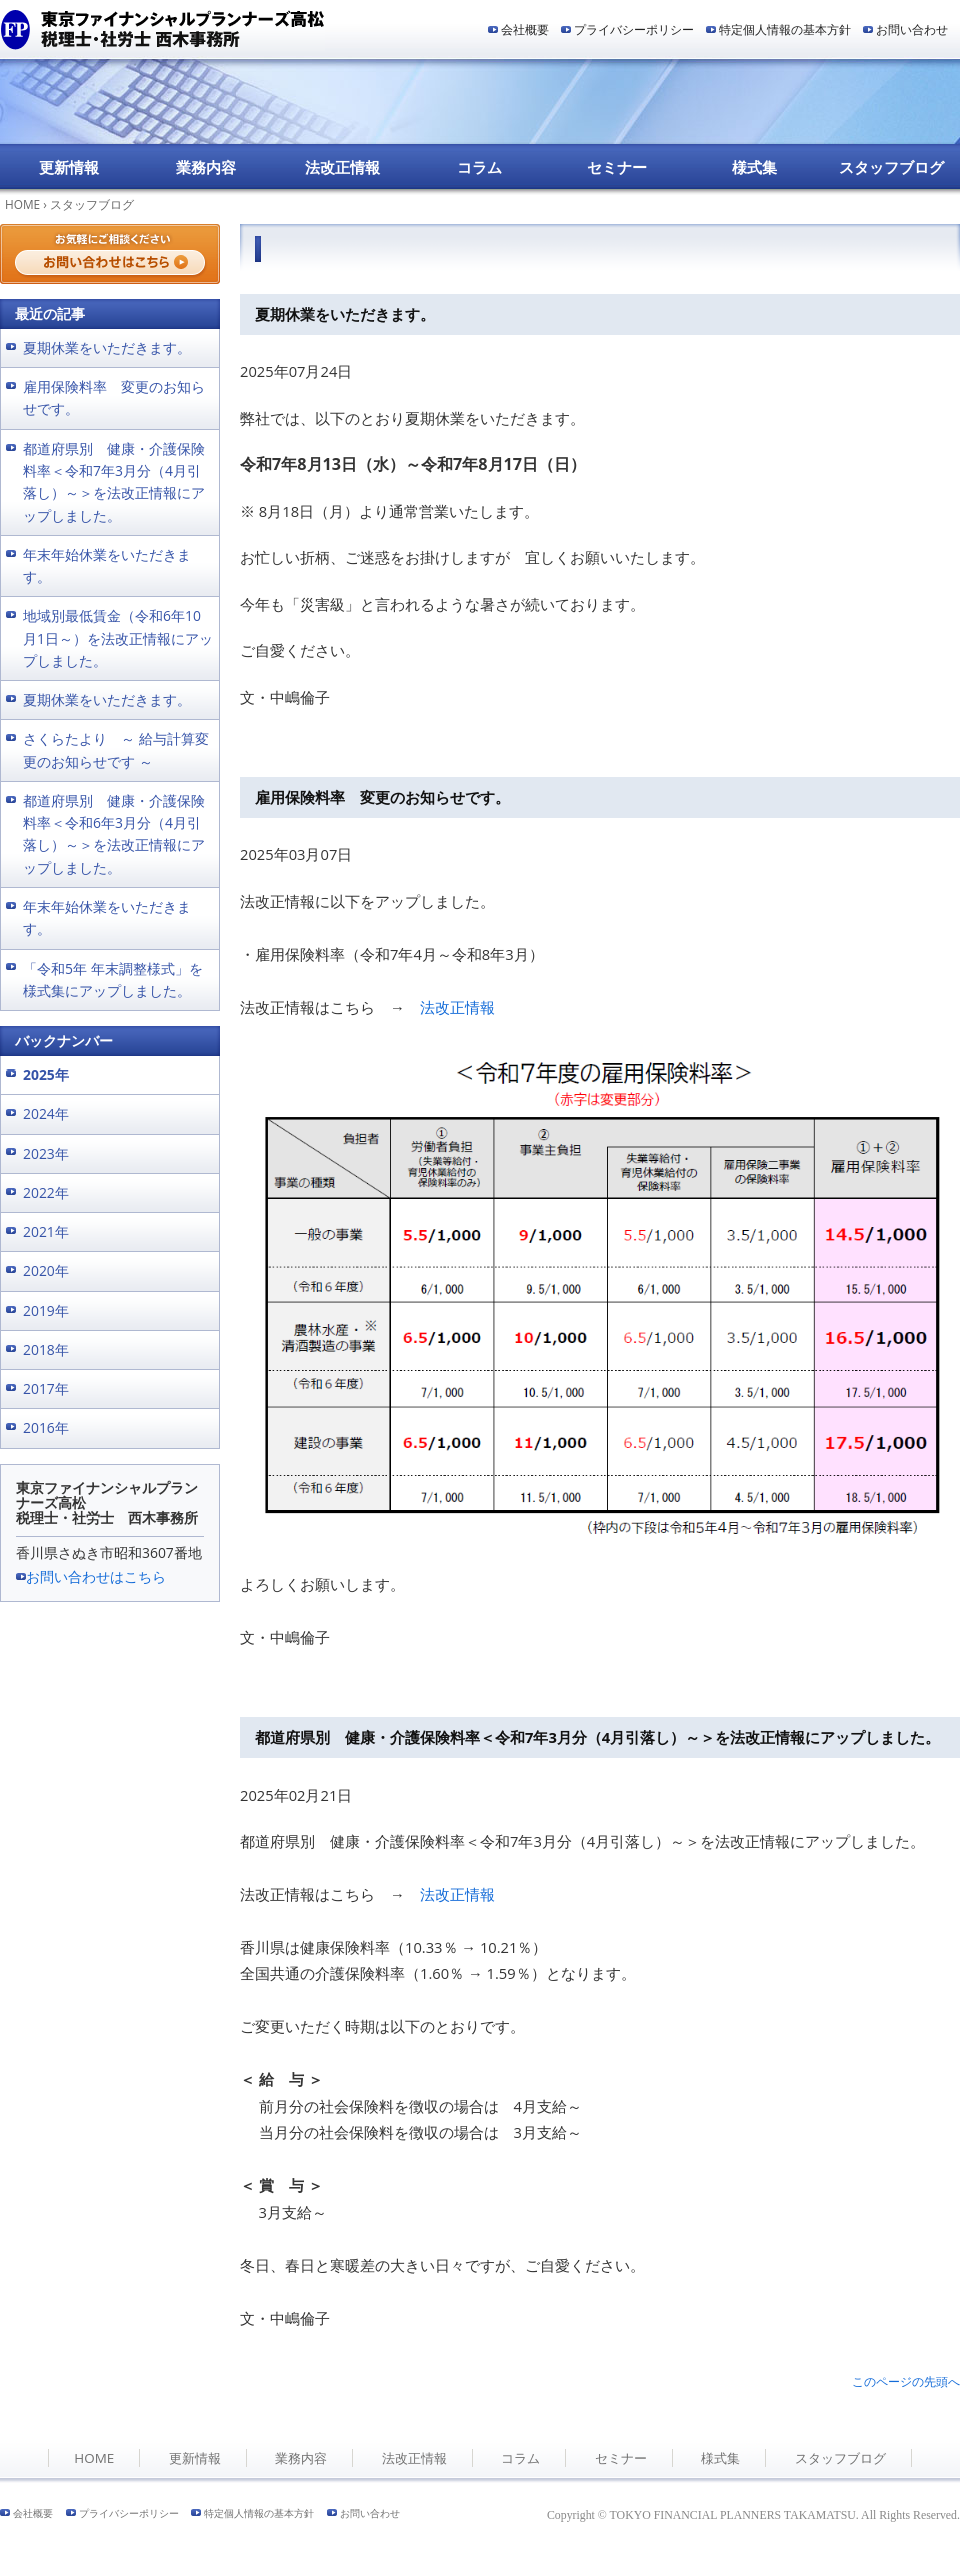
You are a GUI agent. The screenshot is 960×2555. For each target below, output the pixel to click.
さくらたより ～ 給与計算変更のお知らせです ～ (116, 749)
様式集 (754, 167)
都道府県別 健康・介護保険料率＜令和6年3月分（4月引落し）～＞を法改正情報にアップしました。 (114, 834)
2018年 (46, 1349)
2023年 (46, 1153)
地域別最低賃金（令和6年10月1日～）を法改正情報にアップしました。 (118, 638)
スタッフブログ (891, 167)
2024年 (46, 1113)
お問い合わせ (912, 29)
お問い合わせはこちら (96, 1576)
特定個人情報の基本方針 (785, 29)
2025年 (46, 1074)
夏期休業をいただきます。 (345, 314)
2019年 (46, 1310)
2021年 (46, 1231)
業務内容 (206, 167)
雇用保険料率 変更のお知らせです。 (382, 797)
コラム (479, 167)
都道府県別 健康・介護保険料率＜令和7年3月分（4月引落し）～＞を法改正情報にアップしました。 (597, 1737)
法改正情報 (342, 167)
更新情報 (69, 167)
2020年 (46, 1270)
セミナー (617, 167)
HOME (22, 204)
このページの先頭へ (906, 2381)
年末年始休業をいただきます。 (107, 565)
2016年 (46, 1427)
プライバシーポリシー (634, 29)
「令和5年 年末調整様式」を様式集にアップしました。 (113, 979)
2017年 (46, 1388)
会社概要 (525, 29)
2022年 (46, 1192)
